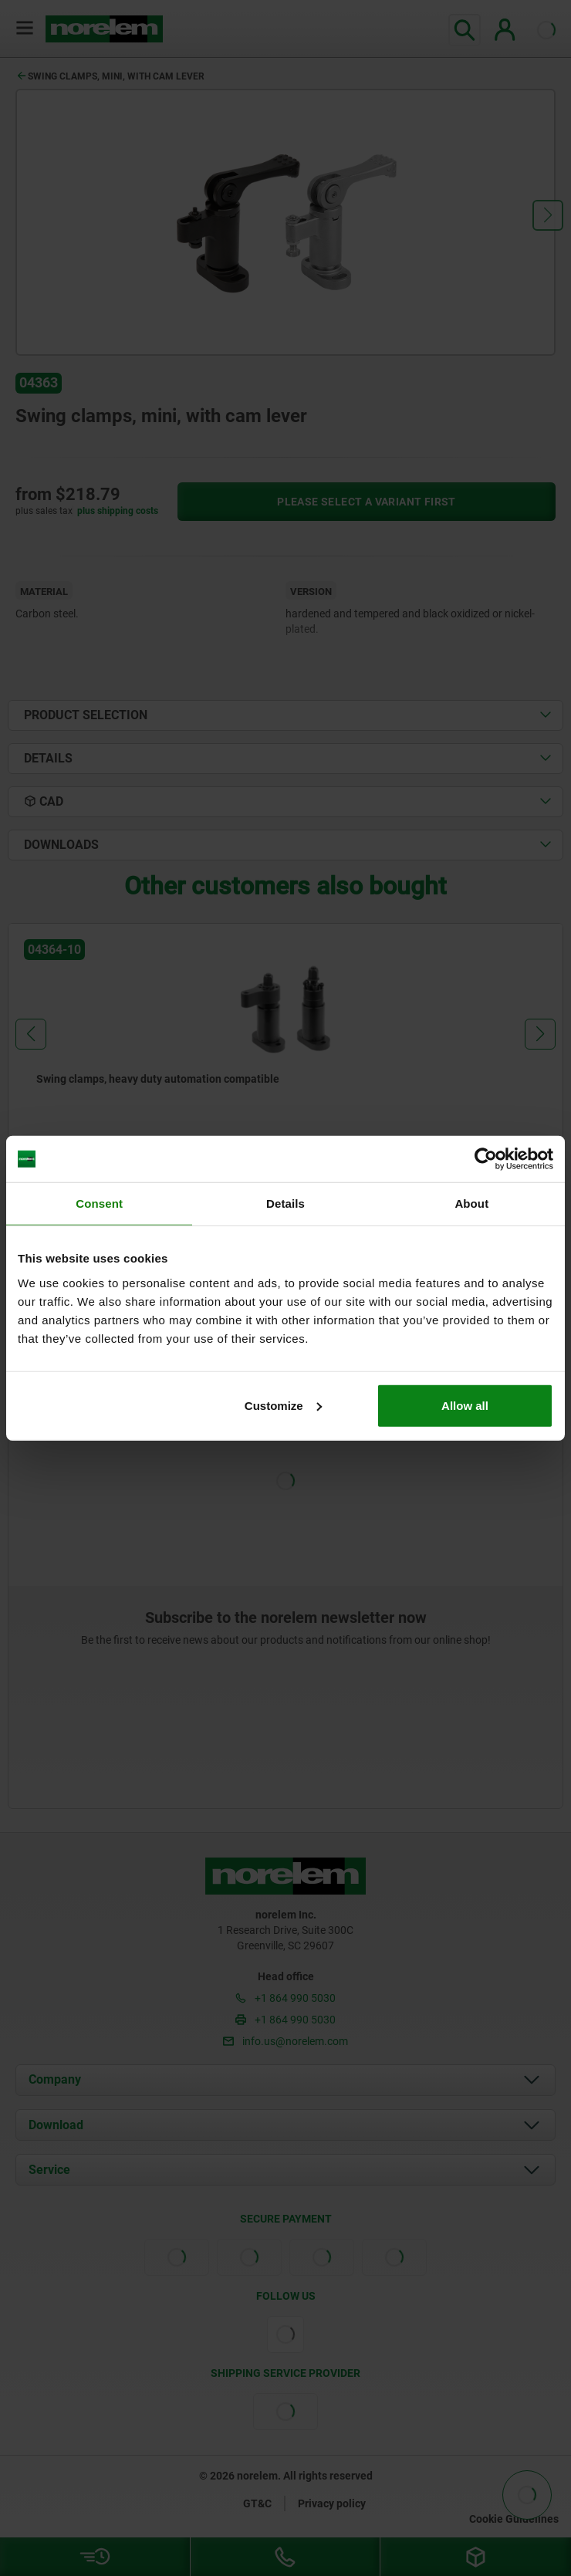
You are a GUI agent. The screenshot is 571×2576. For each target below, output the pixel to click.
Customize (283, 1404)
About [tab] (471, 1203)
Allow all (464, 1404)
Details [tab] (285, 1203)
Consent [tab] (99, 1203)
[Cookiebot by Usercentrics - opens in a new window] (485, 1159)
